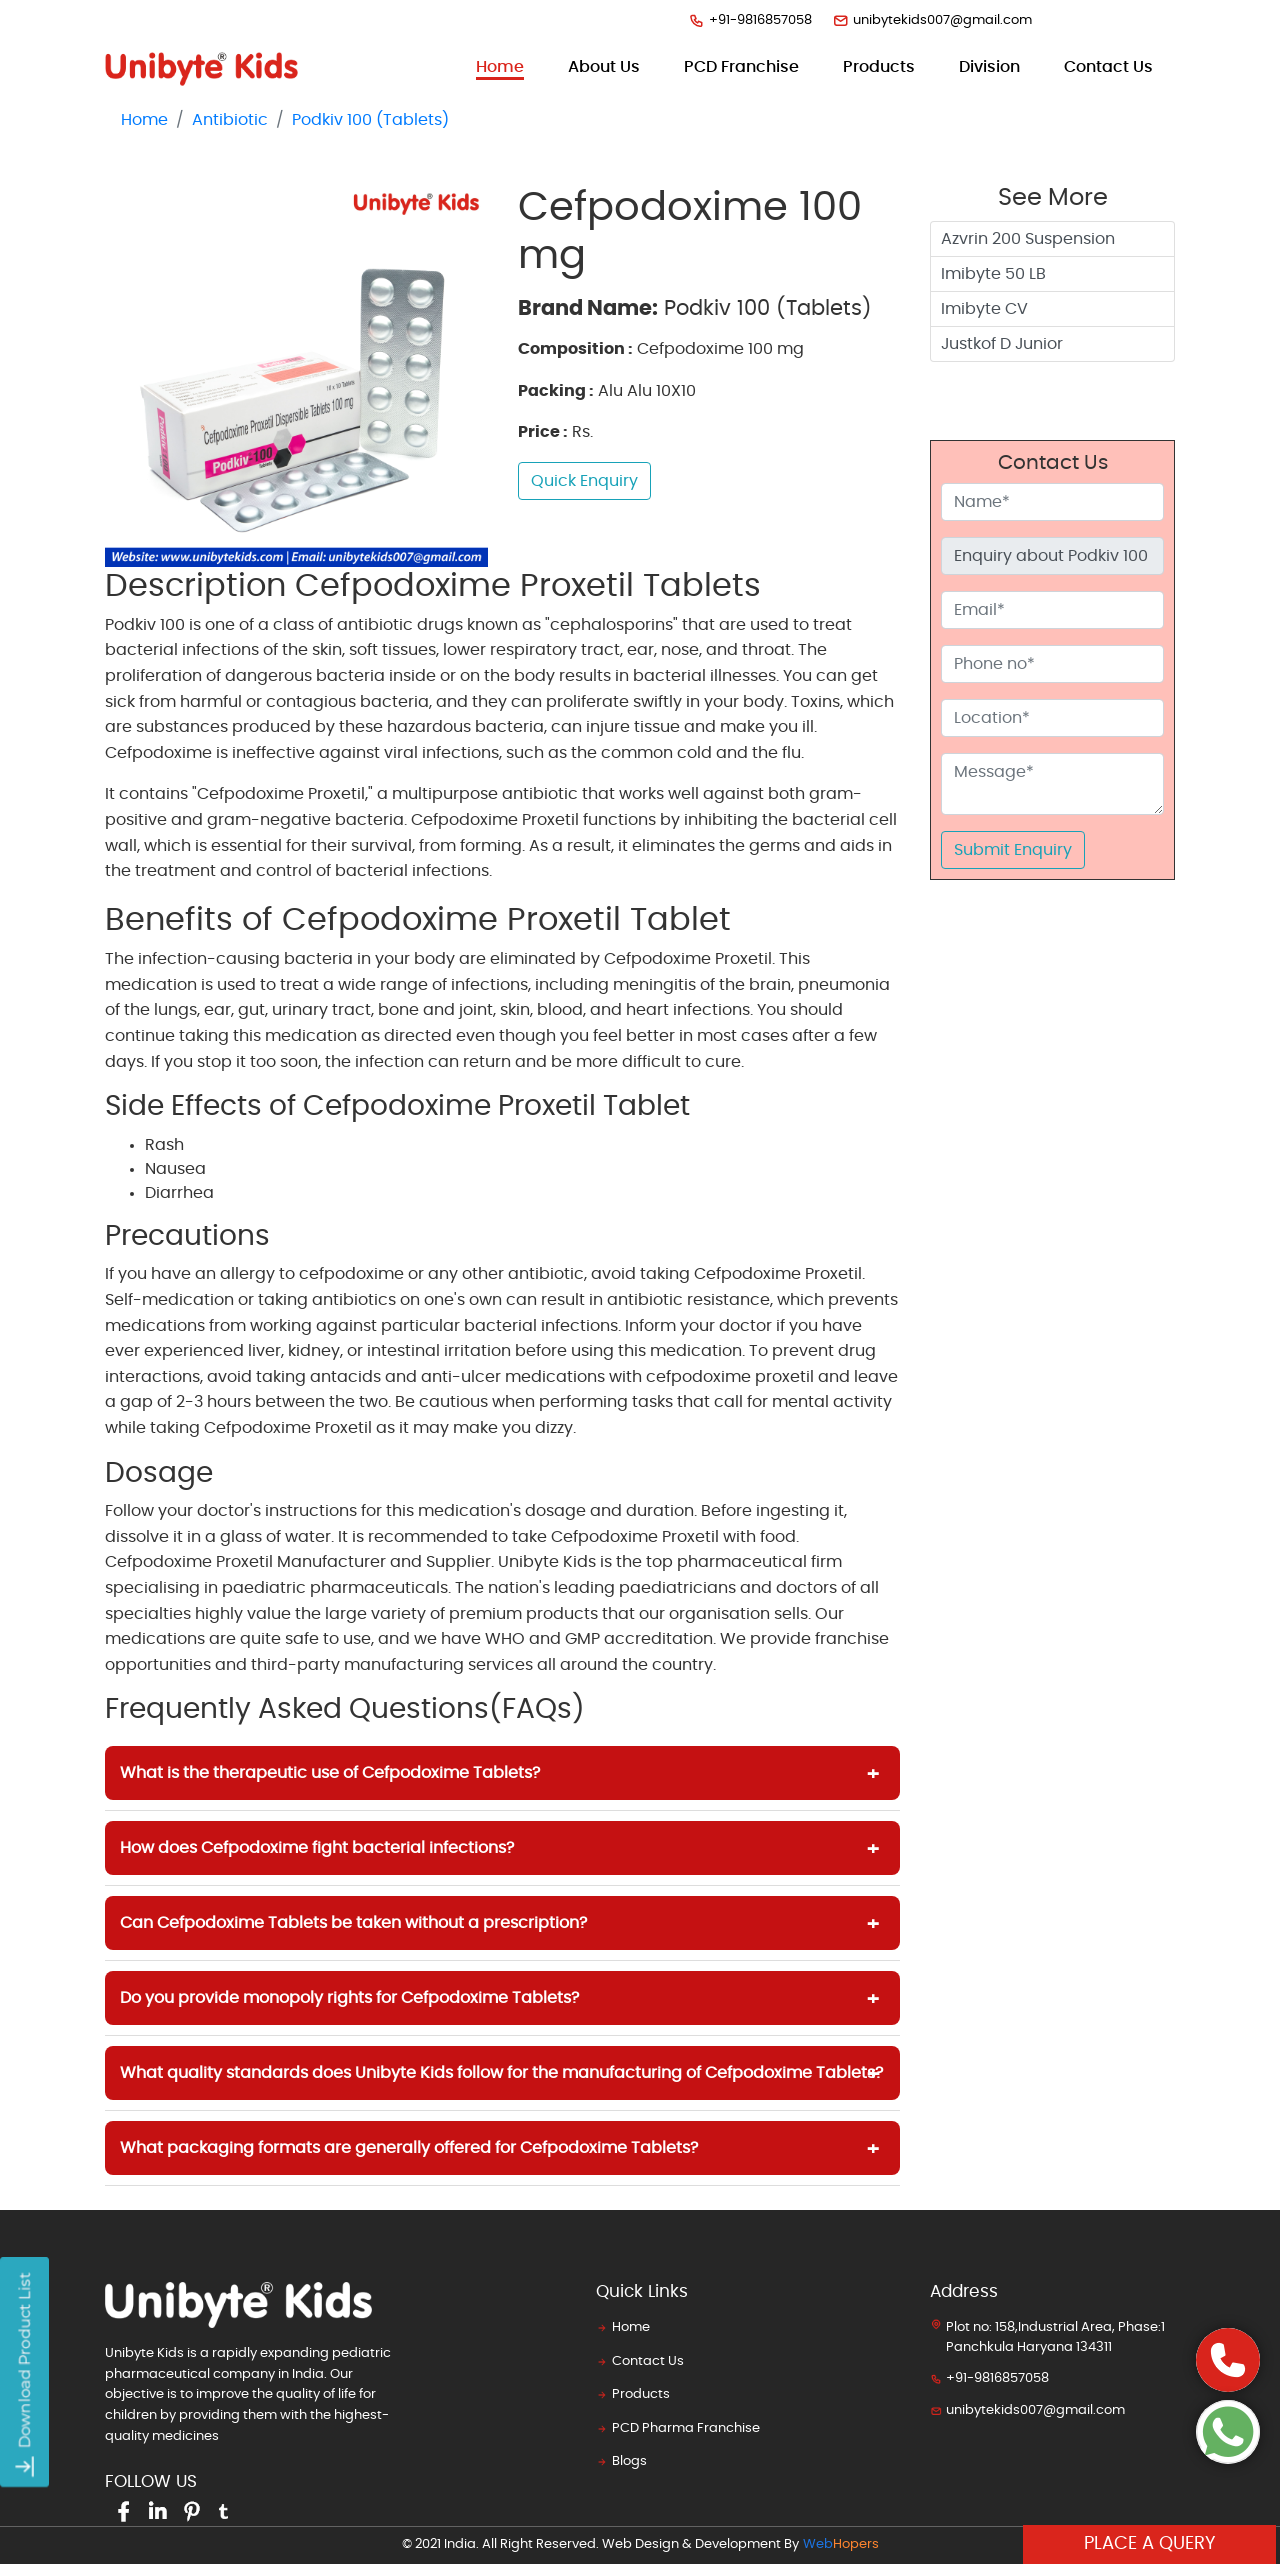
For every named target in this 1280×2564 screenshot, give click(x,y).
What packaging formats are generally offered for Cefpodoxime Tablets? (409, 2148)
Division (989, 67)
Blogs (621, 2461)
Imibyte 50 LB (993, 274)
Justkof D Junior (1002, 344)
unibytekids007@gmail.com (932, 20)
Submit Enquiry (1013, 850)
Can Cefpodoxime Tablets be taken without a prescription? (353, 1923)
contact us (1108, 67)
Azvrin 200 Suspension (1028, 239)
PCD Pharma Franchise (678, 2428)
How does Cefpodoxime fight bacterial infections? (317, 1848)
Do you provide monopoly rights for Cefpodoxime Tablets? (349, 1998)
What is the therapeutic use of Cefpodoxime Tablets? (330, 1773)
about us (604, 67)
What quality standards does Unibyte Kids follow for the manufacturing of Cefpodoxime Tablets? (501, 2073)
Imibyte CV (984, 309)
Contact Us (640, 2361)
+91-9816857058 (750, 20)
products (879, 67)
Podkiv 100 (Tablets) (370, 120)
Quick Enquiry (584, 481)
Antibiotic (230, 120)
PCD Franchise (741, 67)
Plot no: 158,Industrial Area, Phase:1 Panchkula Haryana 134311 (1047, 2336)
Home (500, 65)
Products (633, 2394)
